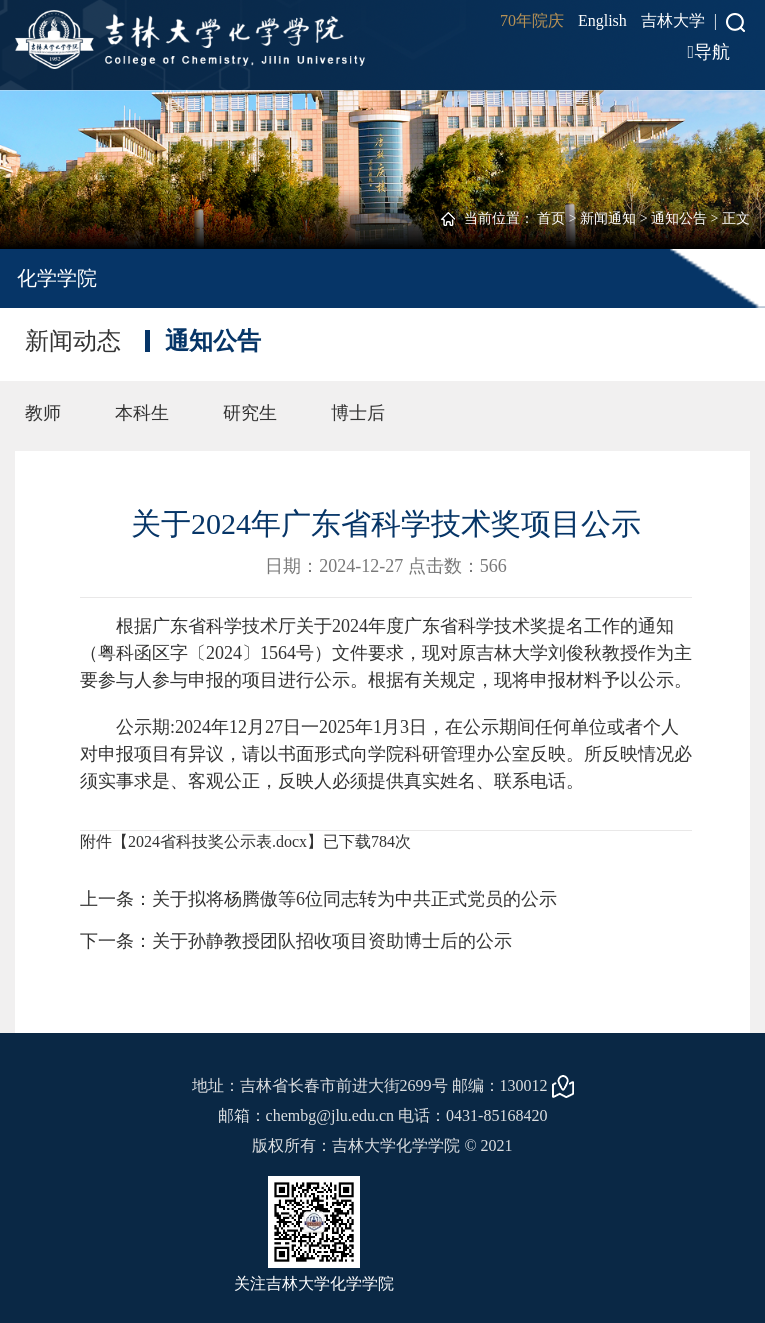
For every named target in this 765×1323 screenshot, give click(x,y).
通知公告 (679, 218)
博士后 (358, 413)
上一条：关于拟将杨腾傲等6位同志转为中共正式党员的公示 (318, 899)
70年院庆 (532, 20)
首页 (551, 218)
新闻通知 (608, 218)
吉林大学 (673, 20)
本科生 (142, 413)
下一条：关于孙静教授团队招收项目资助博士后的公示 (296, 941)
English (602, 20)
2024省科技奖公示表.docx (217, 841)
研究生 (250, 413)
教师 (43, 413)
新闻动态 (73, 341)
